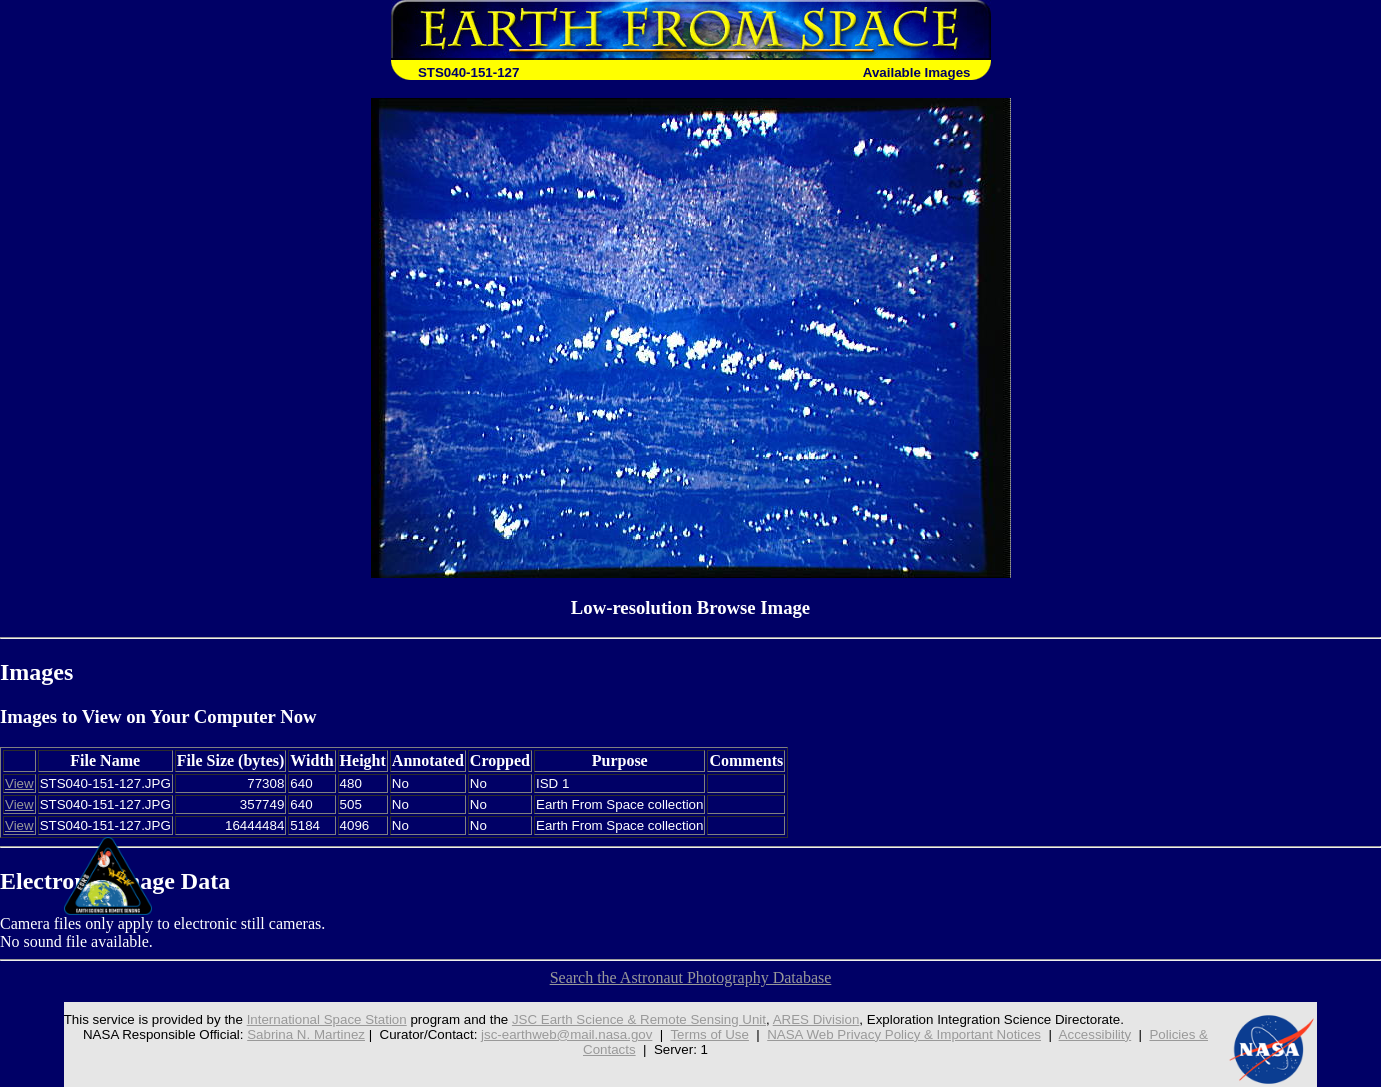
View (19, 783)
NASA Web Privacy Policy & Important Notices (904, 1034)
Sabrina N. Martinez (306, 1034)
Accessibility (1095, 1034)
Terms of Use (709, 1034)
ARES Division (816, 1019)
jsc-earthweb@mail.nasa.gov (566, 1034)
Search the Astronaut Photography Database (691, 977)
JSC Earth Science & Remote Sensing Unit (639, 1019)
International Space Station (327, 1019)
